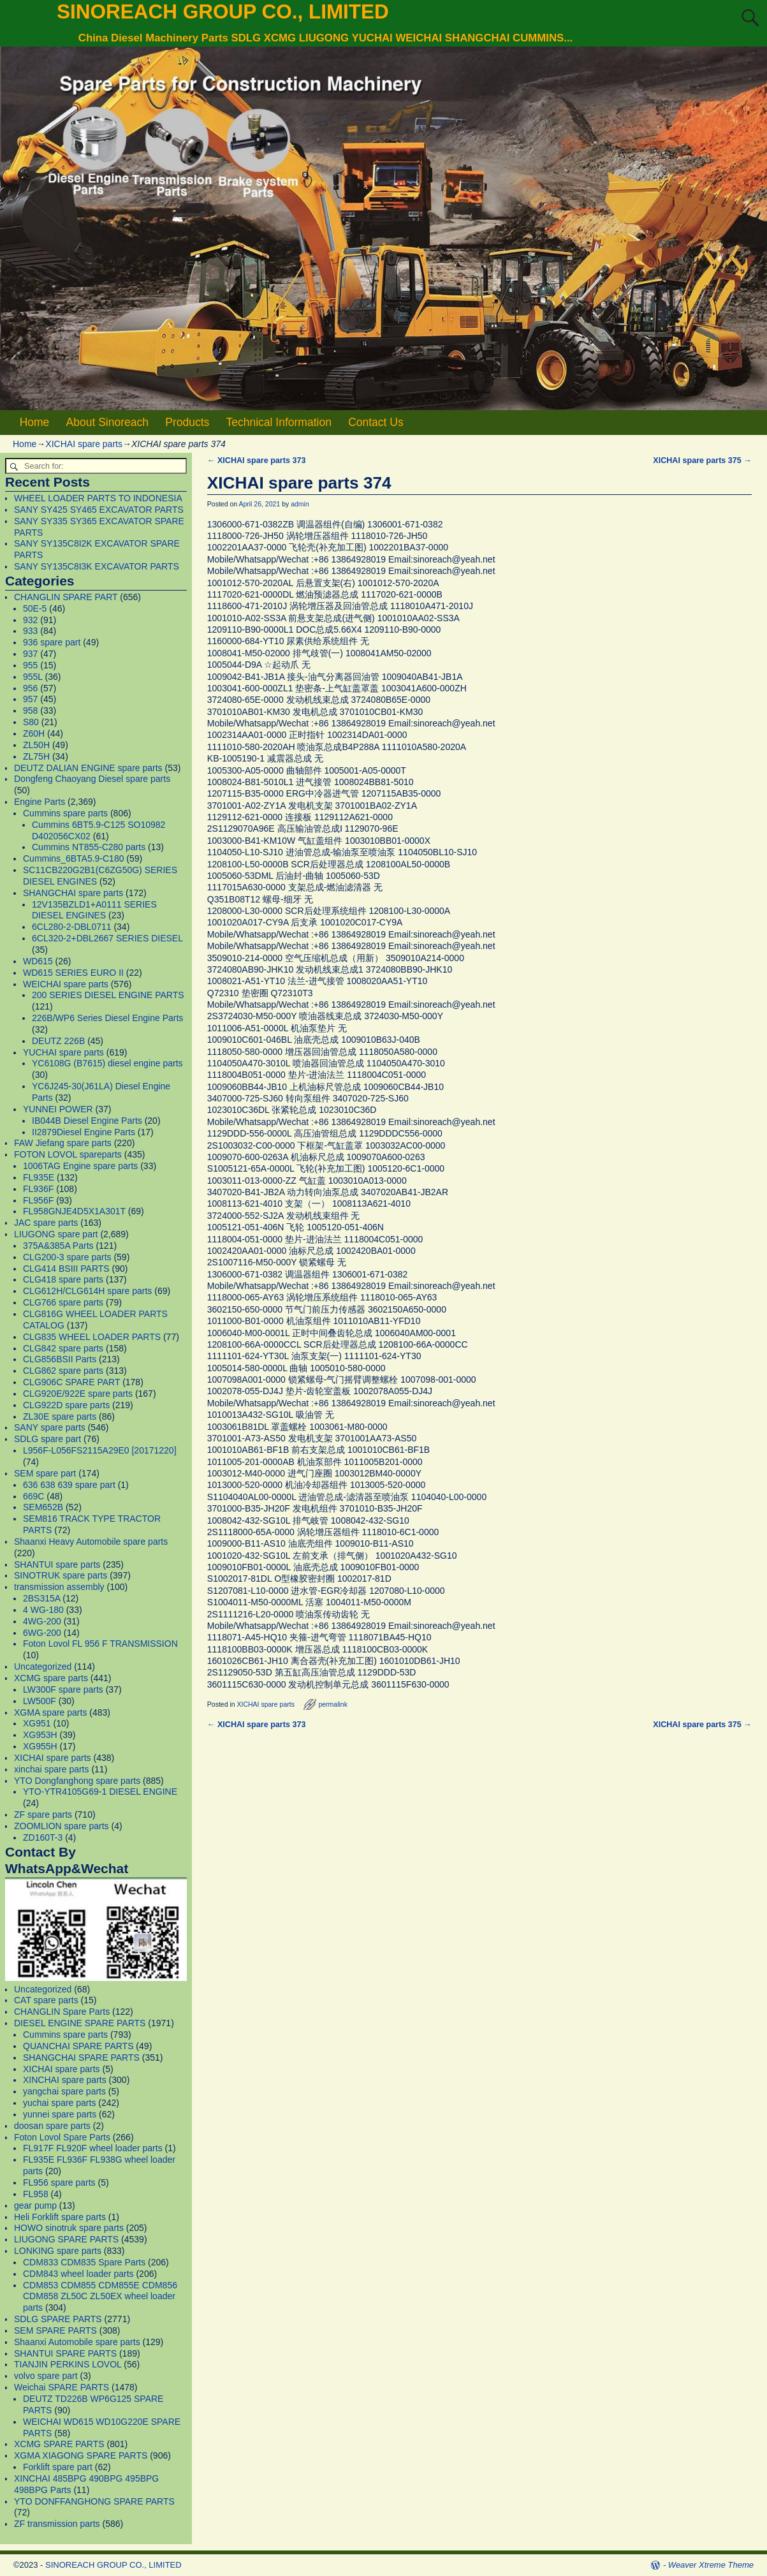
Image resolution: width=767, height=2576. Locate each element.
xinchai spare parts (51, 1769)
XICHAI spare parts (83, 444)
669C (33, 1496)
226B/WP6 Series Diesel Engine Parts (107, 1018)
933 (30, 631)
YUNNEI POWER (58, 1109)
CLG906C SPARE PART (71, 1382)
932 (30, 620)
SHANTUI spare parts (57, 1564)
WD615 (38, 961)
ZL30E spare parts (59, 1416)
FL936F (38, 1189)
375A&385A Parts (58, 1245)
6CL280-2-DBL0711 (72, 927)
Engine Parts (39, 802)
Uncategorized (42, 1666)
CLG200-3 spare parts (67, 1257)
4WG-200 (42, 1621)
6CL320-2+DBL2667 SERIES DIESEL (107, 938)
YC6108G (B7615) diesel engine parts (107, 1063)
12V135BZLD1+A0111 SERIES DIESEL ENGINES (94, 910)
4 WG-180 (43, 1610)
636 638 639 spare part (69, 1485)
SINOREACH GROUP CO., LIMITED (223, 11)
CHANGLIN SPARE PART (65, 597)
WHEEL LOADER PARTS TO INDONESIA (98, 498)
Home (35, 422)
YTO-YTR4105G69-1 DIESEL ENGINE (100, 1791)
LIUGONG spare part (56, 1234)
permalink (332, 1704)
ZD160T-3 (42, 1837)
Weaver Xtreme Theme (711, 2565)
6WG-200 (42, 1633)
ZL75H (36, 756)
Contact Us (376, 422)
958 (30, 710)
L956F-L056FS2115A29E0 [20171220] (100, 1450)
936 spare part (51, 642)
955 (30, 665)
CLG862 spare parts (63, 1370)
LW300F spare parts (63, 1689)
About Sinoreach (107, 422)
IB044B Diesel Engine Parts (87, 1120)
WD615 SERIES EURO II (73, 973)
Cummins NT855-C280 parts (88, 847)
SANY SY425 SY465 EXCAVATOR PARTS (99, 509)
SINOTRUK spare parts (60, 1575)
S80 (31, 722)
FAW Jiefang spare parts (63, 1143)
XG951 (37, 1723)
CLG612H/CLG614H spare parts (87, 1291)
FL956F (38, 1200)
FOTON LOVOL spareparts (68, 1154)
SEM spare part (45, 1473)
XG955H (40, 1746)
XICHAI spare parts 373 (256, 460)
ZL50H (36, 745)
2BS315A (41, 1598)
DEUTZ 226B (58, 1041)
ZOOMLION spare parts (61, 1826)
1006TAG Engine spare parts (80, 1166)
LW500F (39, 1701)
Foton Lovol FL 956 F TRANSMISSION (100, 1643)
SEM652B (43, 1507)
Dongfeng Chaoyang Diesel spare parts (92, 779)
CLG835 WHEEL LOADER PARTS (92, 1337)
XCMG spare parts (51, 1678)
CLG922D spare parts (66, 1405)
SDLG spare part (47, 1439)
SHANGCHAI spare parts (73, 893)
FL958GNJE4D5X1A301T (74, 1211)
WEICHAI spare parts (65, 984)
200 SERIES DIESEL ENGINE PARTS (108, 995)
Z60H (34, 733)
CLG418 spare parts (63, 1279)
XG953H (40, 1735)
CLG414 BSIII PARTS (66, 1268)
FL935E (38, 1177)
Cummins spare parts (65, 813)
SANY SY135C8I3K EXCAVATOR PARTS (96, 566)
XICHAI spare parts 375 (702, 460)
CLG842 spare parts (63, 1348)
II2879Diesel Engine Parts (83, 1132)
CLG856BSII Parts (59, 1359)
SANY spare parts (49, 1427)
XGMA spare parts (50, 1712)
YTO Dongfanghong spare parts (77, 1781)
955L (33, 677)
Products (187, 422)
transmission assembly (59, 1587)
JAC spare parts (46, 1223)
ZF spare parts (43, 1814)
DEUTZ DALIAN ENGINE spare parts (88, 768)
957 (30, 699)
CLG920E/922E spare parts (78, 1393)
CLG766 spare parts (63, 1302)
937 (30, 654)
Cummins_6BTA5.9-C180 (73, 858)
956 (30, 688)
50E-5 (35, 608)
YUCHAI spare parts (63, 1052)
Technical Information (279, 422)
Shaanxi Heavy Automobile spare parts (91, 1541)
